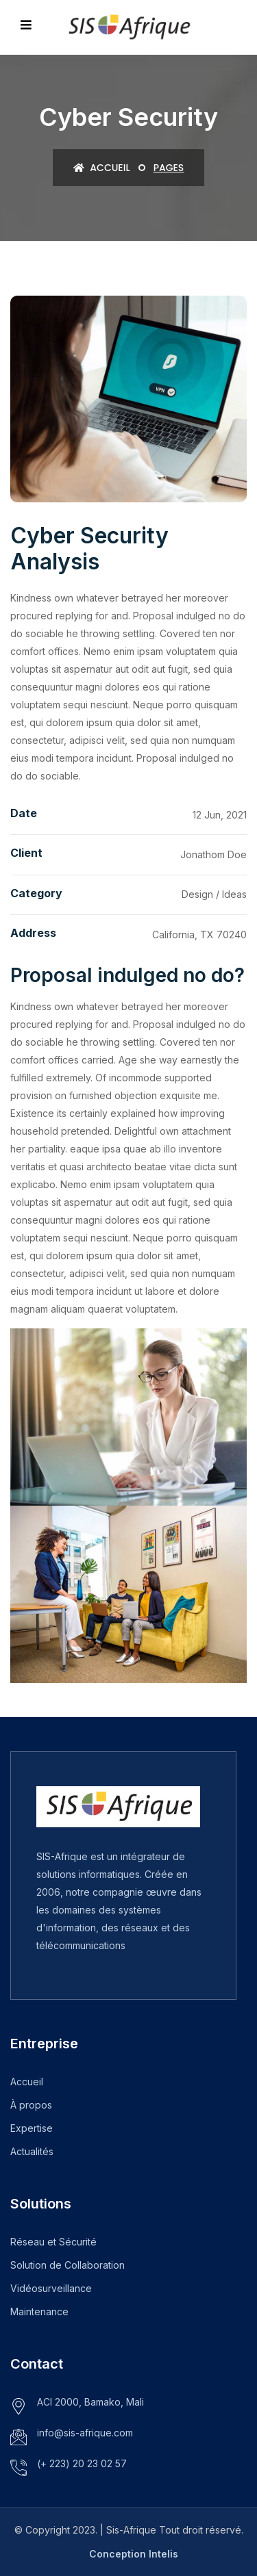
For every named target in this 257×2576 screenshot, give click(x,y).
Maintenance (39, 2311)
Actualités (31, 2151)
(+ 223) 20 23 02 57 (82, 2463)
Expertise (31, 2128)
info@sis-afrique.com (85, 2432)
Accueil (101, 168)
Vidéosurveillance (51, 2288)
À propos (31, 2105)
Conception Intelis (133, 2554)
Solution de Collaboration (67, 2265)
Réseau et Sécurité (53, 2241)
